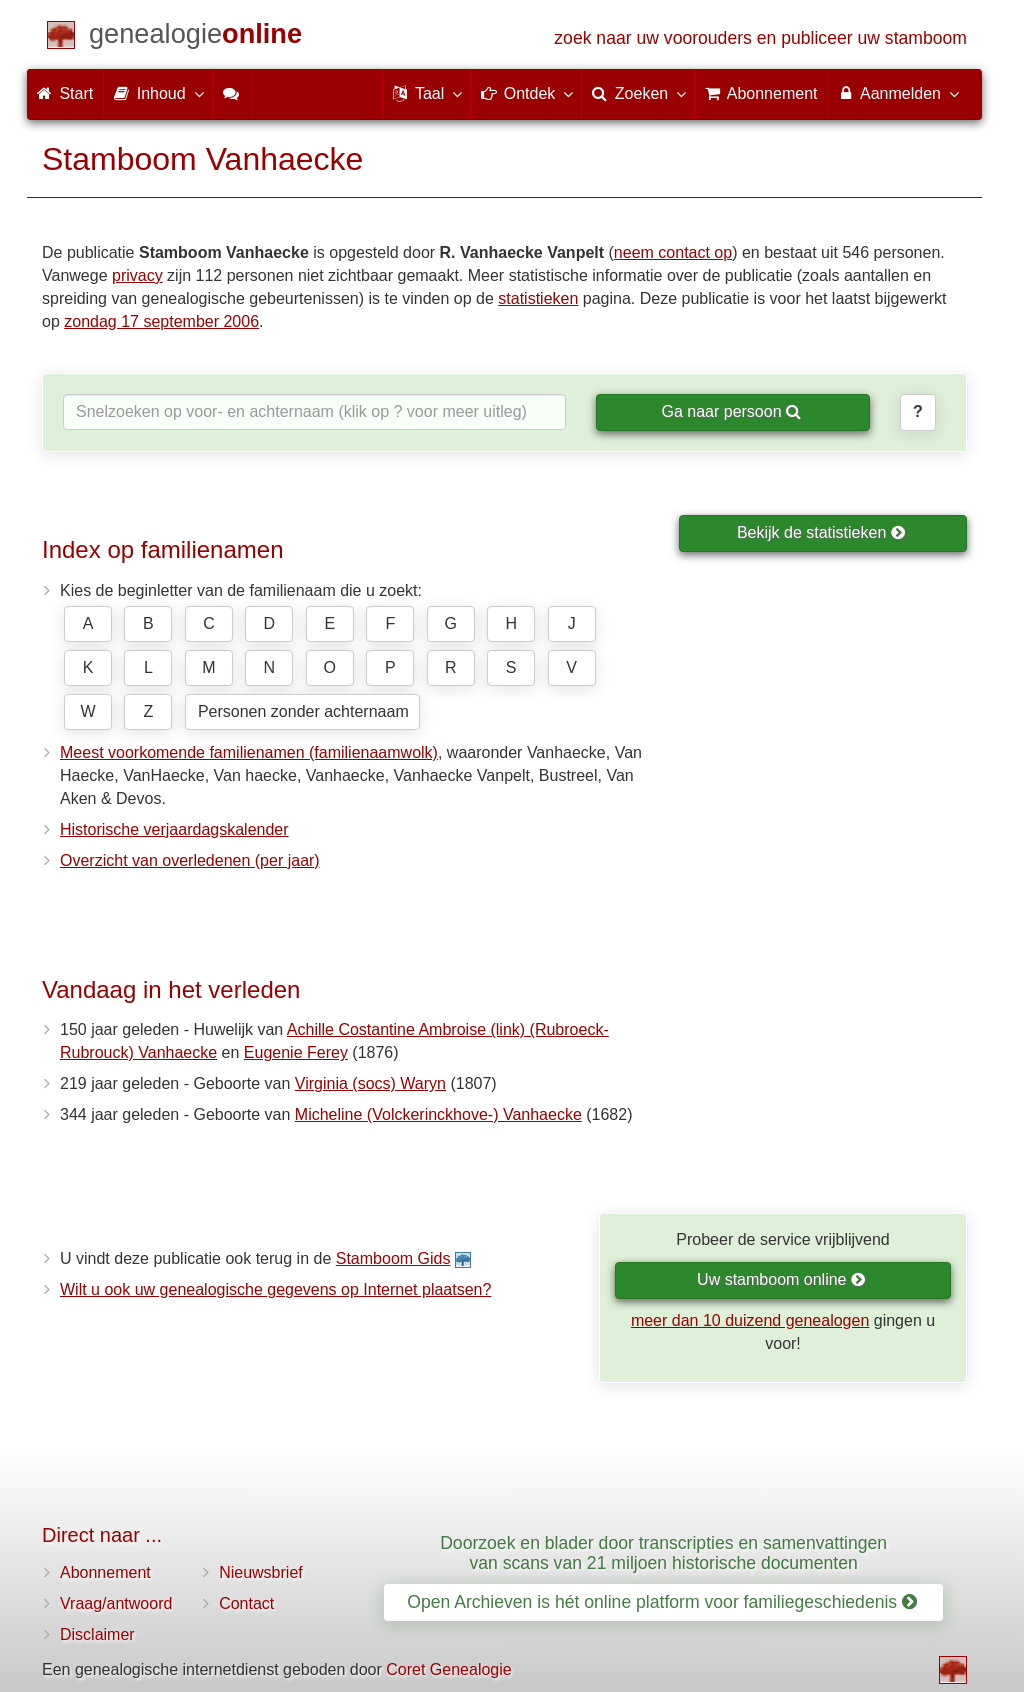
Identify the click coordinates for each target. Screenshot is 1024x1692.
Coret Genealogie (448, 1669)
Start (65, 93)
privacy (137, 275)
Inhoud (157, 93)
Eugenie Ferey (296, 1052)
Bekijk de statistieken (821, 532)
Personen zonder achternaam (303, 711)
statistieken (538, 298)
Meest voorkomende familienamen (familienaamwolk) (249, 752)
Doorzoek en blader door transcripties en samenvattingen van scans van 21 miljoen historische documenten (663, 1552)
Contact (246, 1603)
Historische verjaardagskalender (174, 829)
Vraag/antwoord (116, 1603)
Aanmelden (897, 93)
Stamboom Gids (393, 1258)
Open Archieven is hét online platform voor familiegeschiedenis (662, 1602)
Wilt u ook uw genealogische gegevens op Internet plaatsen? (275, 1289)
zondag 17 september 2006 (161, 321)
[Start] (195, 37)
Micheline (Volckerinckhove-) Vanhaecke (438, 1114)
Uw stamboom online (781, 1279)
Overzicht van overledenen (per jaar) (190, 860)
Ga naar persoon (731, 411)
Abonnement (105, 1572)
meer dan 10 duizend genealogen (750, 1320)
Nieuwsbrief (261, 1572)
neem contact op (673, 252)
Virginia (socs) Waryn (370, 1083)
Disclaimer (97, 1634)
